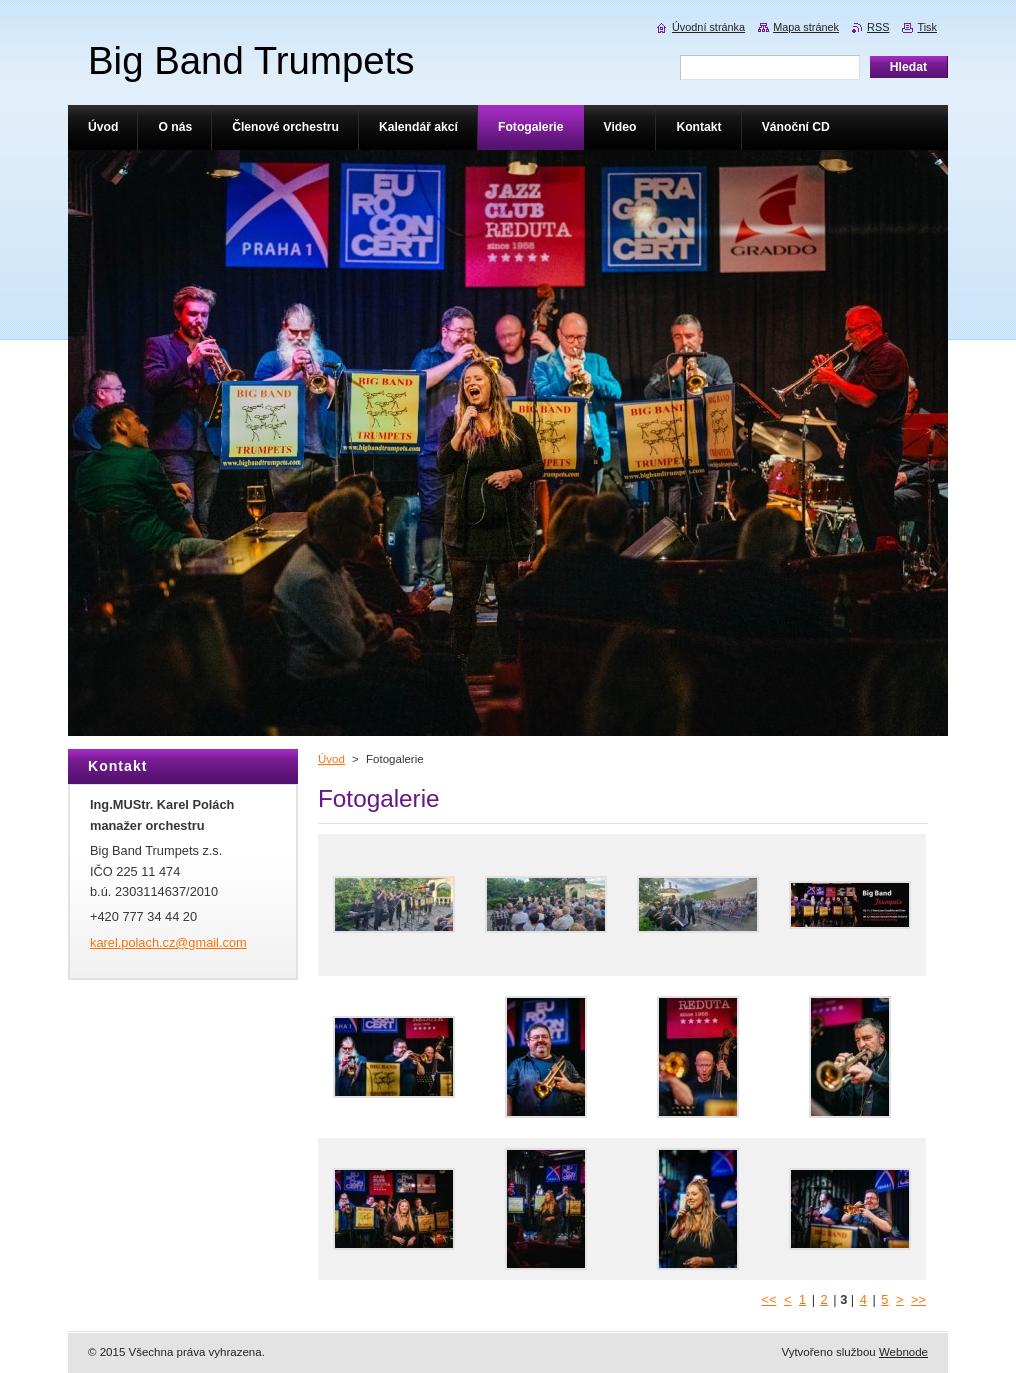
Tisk (927, 27)
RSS (878, 27)
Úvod (331, 759)
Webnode (903, 1352)
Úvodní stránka (708, 27)
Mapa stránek (806, 27)
